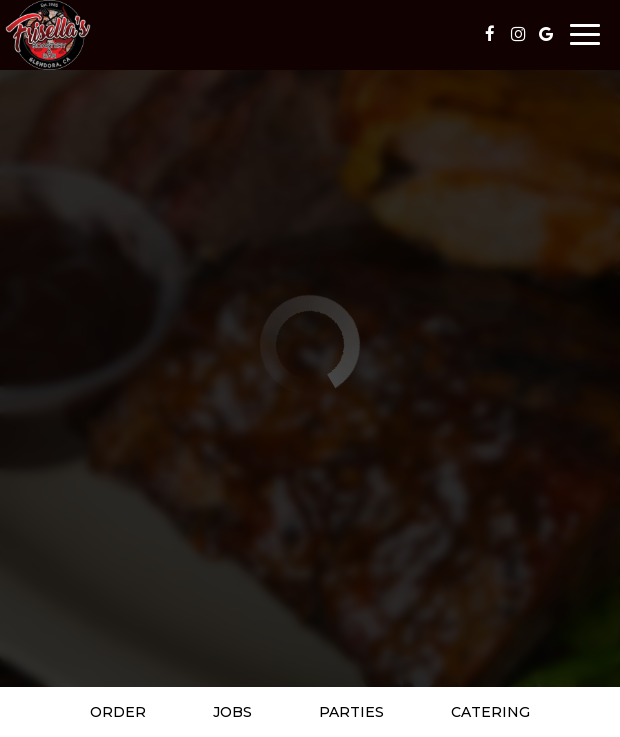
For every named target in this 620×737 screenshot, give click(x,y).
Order (118, 712)
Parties (351, 712)
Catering (490, 712)
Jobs (232, 712)
